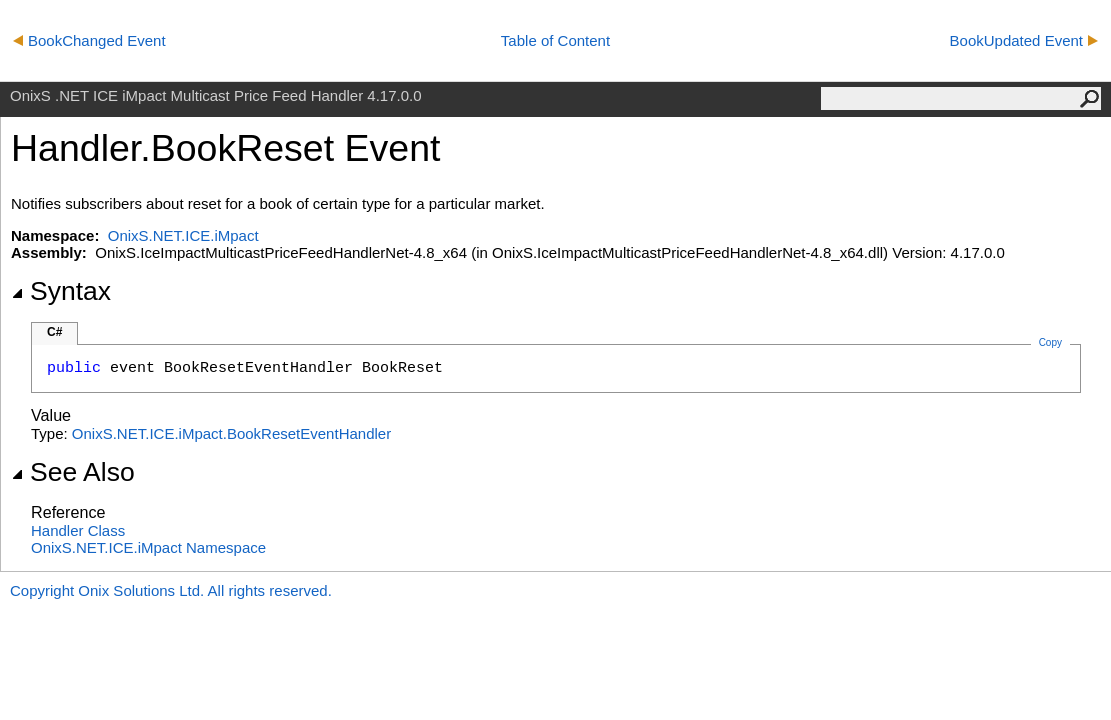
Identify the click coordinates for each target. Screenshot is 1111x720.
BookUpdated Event (1024, 40)
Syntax (61, 291)
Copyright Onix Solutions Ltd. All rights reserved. (171, 590)
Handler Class (78, 530)
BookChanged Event (89, 40)
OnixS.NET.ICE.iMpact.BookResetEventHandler (231, 433)
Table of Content (555, 40)
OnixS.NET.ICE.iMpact (183, 235)
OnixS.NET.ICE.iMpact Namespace (148, 547)
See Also (73, 472)
